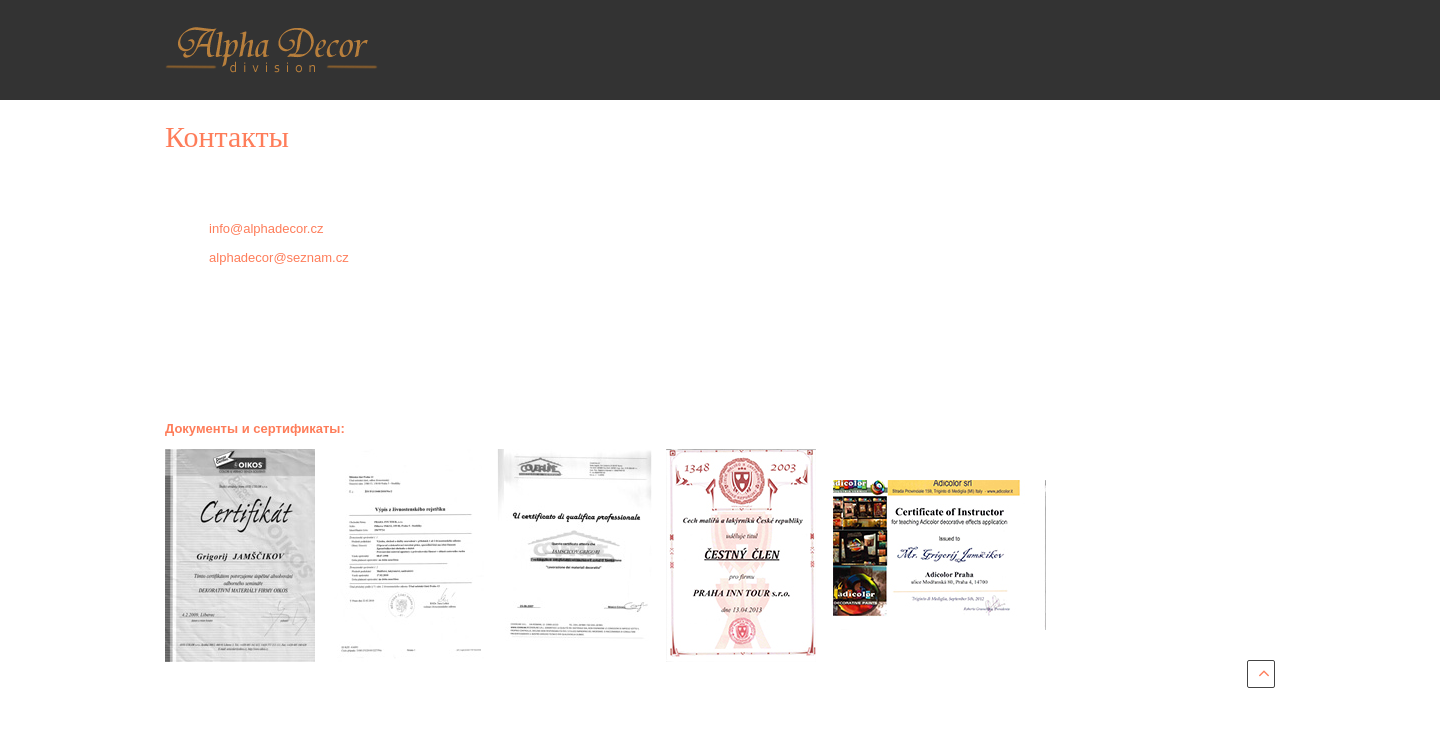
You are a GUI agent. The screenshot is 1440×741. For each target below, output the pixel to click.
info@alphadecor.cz (266, 228)
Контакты (227, 136)
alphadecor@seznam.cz (279, 257)
